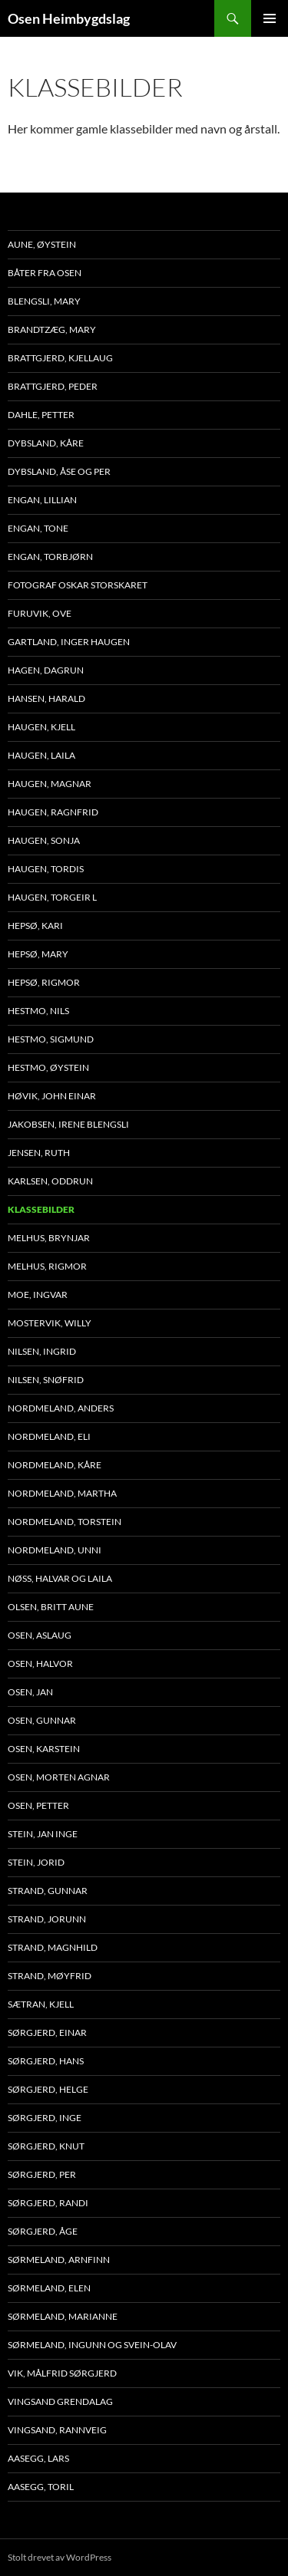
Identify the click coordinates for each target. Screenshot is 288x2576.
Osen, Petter (38, 1805)
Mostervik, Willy (49, 1323)
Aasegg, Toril (41, 2486)
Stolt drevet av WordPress (59, 2557)
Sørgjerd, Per (42, 2174)
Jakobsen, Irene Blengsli (68, 1124)
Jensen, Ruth (39, 1152)
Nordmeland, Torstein (64, 1521)
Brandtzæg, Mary (52, 329)
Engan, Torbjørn (50, 556)
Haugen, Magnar (49, 783)
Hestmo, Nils (38, 1010)
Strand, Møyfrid (49, 1975)
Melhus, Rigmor (47, 1266)
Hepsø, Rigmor (44, 982)
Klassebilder (41, 1209)
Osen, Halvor (40, 1663)
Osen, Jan (30, 1692)
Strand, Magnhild (53, 1947)
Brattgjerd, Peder (53, 386)
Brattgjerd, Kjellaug (60, 358)
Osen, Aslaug (39, 1635)
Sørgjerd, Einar (47, 2032)
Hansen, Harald (46, 698)
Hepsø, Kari (35, 925)
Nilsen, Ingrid (42, 1351)
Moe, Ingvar (38, 1294)
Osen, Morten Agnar (59, 1777)
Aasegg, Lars (38, 2458)
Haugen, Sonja (44, 840)
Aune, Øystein (42, 244)
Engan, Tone (38, 528)
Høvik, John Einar (52, 1096)
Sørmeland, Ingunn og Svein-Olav (92, 2344)
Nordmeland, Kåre (54, 1465)
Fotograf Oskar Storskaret (77, 585)
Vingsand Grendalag (60, 2401)
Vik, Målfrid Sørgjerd (62, 2373)
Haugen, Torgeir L (52, 897)
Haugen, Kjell (41, 727)
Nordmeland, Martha (62, 1493)
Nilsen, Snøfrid (46, 1379)
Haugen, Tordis (46, 869)
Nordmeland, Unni (54, 1550)
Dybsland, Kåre (46, 443)
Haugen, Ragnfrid (53, 812)
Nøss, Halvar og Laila (60, 1578)
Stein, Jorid (36, 1862)
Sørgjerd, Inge (44, 2117)
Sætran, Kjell (41, 2004)
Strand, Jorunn (47, 1919)
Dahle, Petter (41, 414)
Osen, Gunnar (42, 1720)
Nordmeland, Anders (61, 1408)
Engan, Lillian (42, 500)
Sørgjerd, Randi (48, 2203)
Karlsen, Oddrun (50, 1181)
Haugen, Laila (41, 755)
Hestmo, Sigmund (51, 1039)
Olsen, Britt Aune (51, 1606)
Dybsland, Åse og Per (59, 471)
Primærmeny (269, 18)
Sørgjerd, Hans (46, 2061)
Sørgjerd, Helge (48, 2089)
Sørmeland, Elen (49, 2288)
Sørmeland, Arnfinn (59, 2259)
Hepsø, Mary (38, 954)
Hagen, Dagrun (46, 670)
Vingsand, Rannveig (57, 2430)
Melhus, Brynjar (49, 1238)
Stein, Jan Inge (43, 1834)
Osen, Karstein (44, 1748)
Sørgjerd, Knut (46, 2146)
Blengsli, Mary (44, 301)
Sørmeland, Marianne (63, 2316)
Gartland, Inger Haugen (69, 641)
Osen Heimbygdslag (69, 18)
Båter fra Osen (44, 272)
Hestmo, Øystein (48, 1067)
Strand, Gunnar (48, 1890)
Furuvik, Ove (39, 613)
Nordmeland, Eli (49, 1436)
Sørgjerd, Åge (43, 2231)
